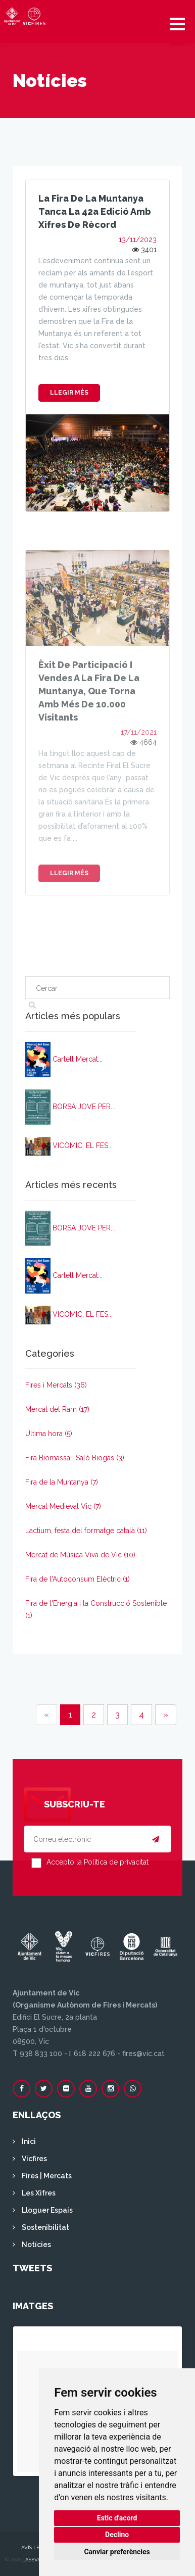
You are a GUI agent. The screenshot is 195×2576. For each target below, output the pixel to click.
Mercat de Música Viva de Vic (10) (80, 1555)
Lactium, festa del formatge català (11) (86, 1530)
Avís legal (35, 2547)
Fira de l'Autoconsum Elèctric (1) (77, 1579)
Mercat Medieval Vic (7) (63, 1506)
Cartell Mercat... (78, 1059)
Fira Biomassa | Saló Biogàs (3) (74, 1458)
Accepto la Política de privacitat (97, 1862)
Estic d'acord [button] (117, 2518)
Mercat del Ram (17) (57, 1409)
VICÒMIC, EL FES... (83, 1145)
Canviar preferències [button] (117, 2552)
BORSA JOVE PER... (84, 1107)
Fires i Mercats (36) (56, 1385)
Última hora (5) (48, 1433)
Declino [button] (117, 2535)
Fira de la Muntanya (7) (61, 1482)
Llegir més (69, 392)
